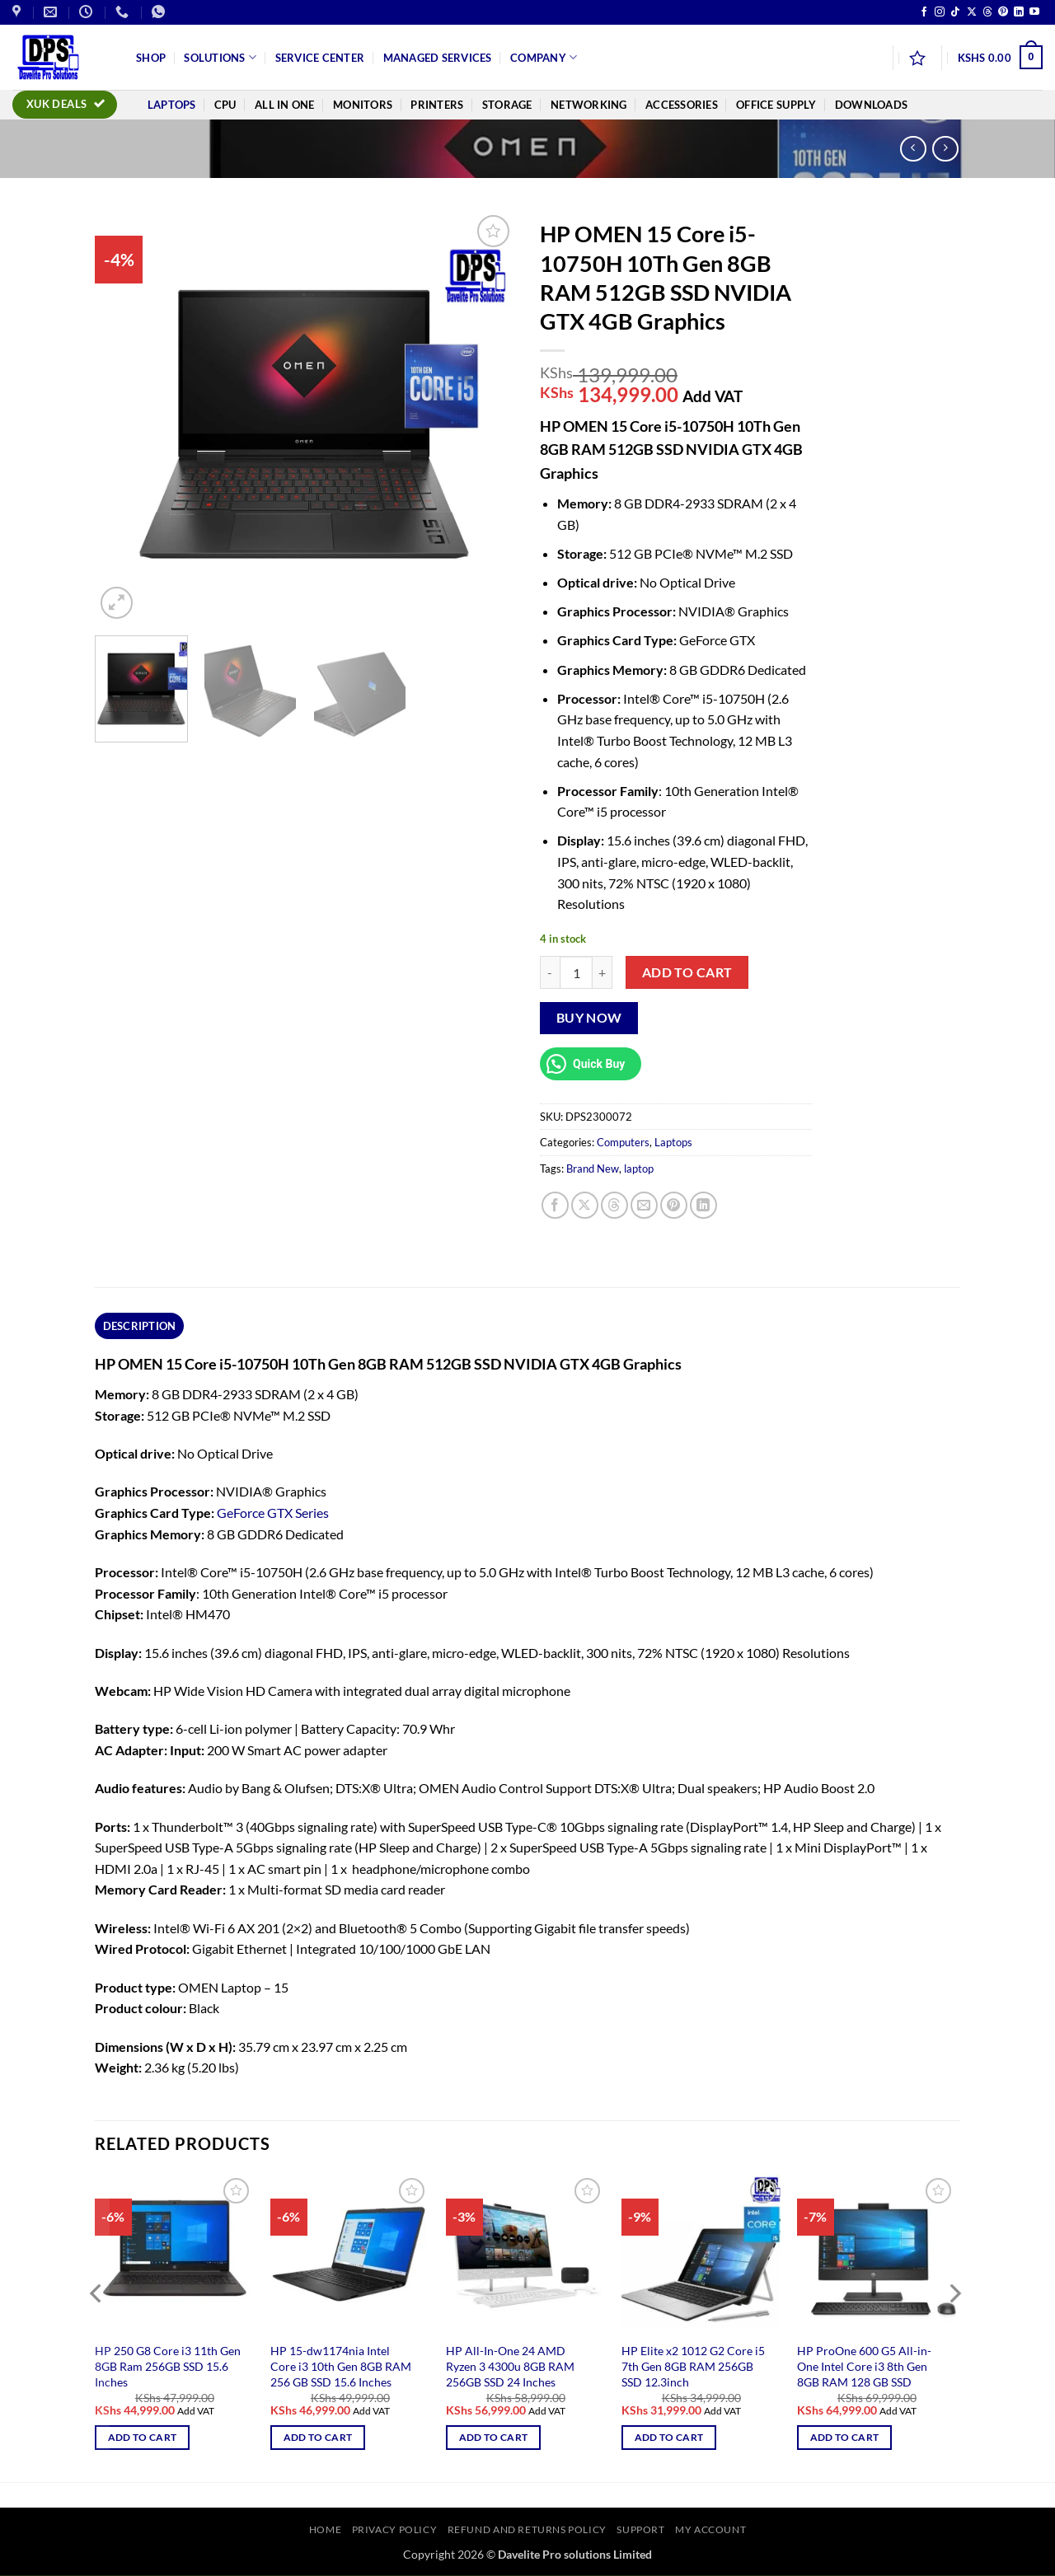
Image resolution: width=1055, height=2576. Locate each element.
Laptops (172, 104)
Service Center (320, 57)
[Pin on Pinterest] (673, 1205)
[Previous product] (945, 149)
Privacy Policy (395, 2529)
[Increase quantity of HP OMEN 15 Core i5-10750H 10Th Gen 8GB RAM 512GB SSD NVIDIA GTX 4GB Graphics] (602, 972)
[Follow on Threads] (987, 12)
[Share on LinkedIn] (703, 1205)
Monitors (362, 104)
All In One (285, 104)
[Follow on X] (972, 12)
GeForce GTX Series (273, 1512)
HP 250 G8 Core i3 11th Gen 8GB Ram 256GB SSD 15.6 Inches (168, 2366)
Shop (151, 57)
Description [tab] (139, 1325)
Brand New (592, 1168)
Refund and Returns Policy (527, 2529)
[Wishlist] (917, 58)
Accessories (681, 104)
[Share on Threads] (614, 1205)
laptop (639, 1168)
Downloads (871, 104)
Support (640, 2529)
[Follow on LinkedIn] (1019, 12)
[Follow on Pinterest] (1003, 12)
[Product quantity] (576, 972)
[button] (1000, 58)
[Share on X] (584, 1205)
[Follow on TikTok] (955, 12)
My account (710, 2529)
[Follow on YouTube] (1034, 12)
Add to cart (687, 972)
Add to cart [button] (142, 2437)
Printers (436, 104)
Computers (623, 1142)
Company (543, 57)
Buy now (589, 1017)
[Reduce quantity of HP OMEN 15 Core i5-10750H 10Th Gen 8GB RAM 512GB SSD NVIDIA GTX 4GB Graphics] (550, 972)
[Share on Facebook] (555, 1205)
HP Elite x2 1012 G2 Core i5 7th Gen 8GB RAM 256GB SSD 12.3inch (693, 2366)
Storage (507, 104)
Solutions (220, 57)
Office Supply (776, 104)
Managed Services (437, 57)
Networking (589, 104)
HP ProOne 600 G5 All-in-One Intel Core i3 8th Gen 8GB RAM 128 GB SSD (864, 2366)
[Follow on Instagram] (940, 12)
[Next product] (913, 149)
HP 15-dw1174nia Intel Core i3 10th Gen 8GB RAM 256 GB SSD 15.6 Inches (340, 2366)
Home (325, 2529)
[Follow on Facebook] (924, 12)
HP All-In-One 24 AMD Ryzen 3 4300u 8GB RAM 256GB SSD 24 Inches (510, 2366)
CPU (225, 104)
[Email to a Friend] (644, 1205)
